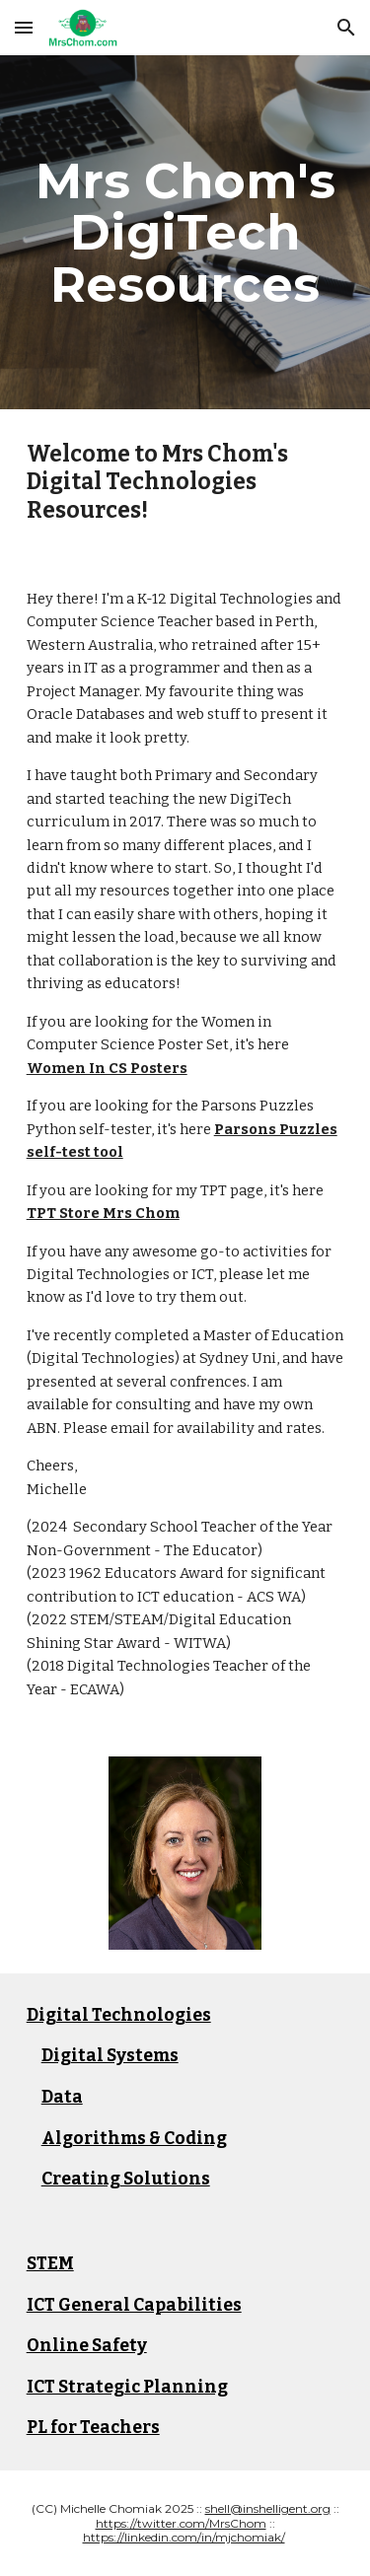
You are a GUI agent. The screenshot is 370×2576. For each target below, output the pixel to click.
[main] (185, 232)
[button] (23, 27)
